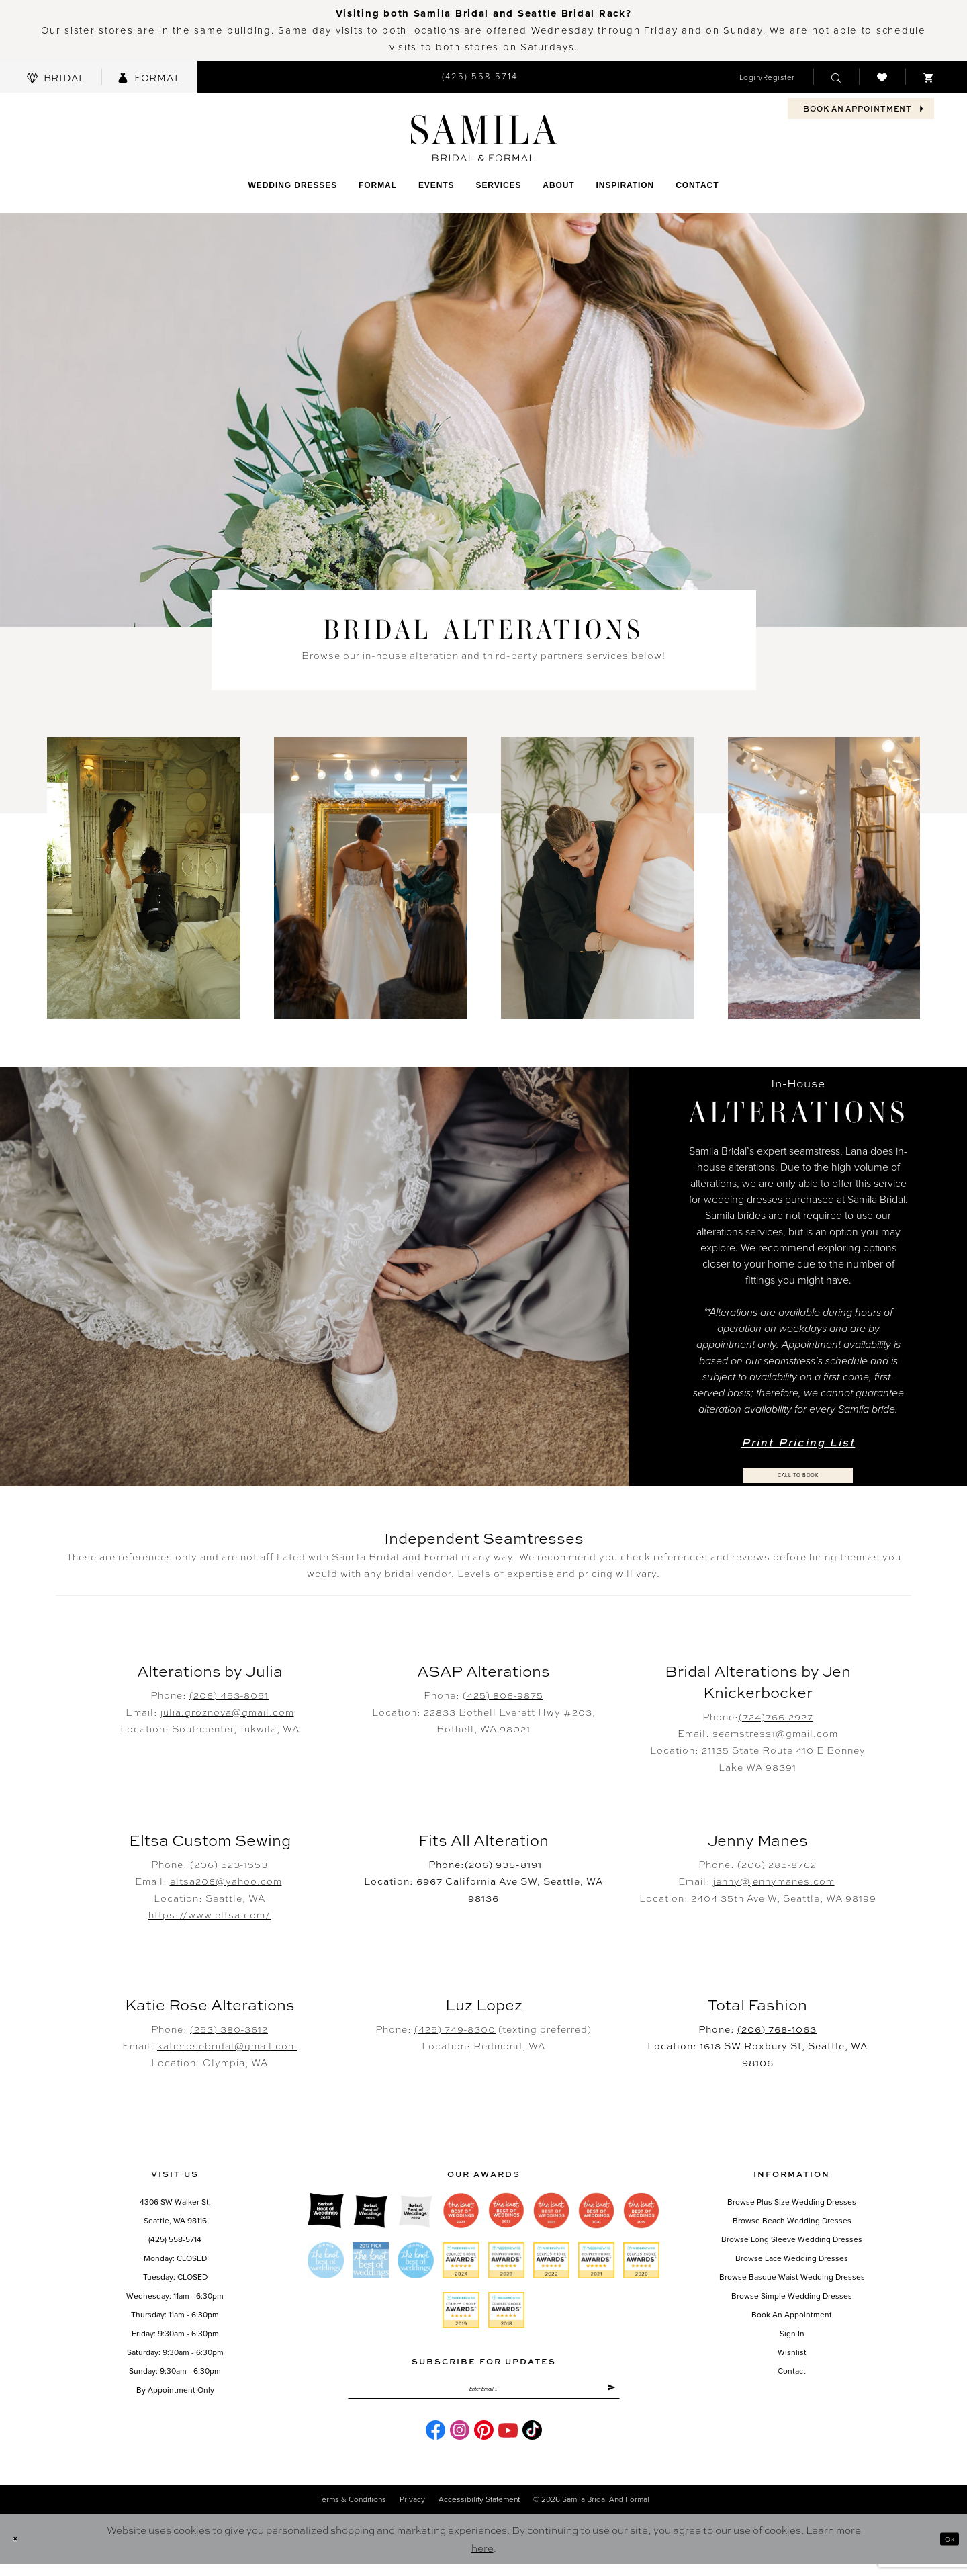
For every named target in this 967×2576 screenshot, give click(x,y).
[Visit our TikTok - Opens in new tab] (532, 2442)
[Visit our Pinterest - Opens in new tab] (484, 2442)
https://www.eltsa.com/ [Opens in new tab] (209, 1915)
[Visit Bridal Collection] (56, 77)
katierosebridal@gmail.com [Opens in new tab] (227, 2046)
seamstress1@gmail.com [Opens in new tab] (775, 1734)
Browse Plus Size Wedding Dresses (791, 2203)
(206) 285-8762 (777, 1865)
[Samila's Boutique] (484, 138)
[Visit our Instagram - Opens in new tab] (459, 2442)
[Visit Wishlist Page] (882, 76)
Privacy (412, 2511)
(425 (503, 1696)
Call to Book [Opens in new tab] (799, 1475)
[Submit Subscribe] (607, 2396)
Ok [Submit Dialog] (944, 2551)
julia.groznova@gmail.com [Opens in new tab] (227, 1713)
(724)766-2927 (776, 1717)
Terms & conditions (352, 2511)
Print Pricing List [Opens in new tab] (798, 1439)
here (482, 2559)
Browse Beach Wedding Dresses (792, 2222)
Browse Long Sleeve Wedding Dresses (791, 2241)
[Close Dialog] (20, 2551)
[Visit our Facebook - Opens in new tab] (435, 2442)
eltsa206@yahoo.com (226, 1882)
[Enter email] (484, 2396)
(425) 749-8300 (455, 2030)
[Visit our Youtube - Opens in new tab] (508, 2442)
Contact (792, 2372)
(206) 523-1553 (229, 1865)
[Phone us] (480, 76)
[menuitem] (56, 77)
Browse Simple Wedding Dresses (791, 2297)
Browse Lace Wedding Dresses (791, 2259)
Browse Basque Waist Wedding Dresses (792, 2278)
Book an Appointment (791, 2316)
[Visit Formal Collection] (149, 77)
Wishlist (792, 2353)
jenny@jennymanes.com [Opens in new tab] (774, 1882)
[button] (767, 77)
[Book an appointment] (861, 108)
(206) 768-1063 (777, 2030)
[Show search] (836, 76)
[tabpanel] (143, 878)
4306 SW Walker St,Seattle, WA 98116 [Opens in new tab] (175, 2213)
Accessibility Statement (479, 2511)
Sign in (792, 2335)
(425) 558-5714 (174, 2241)
